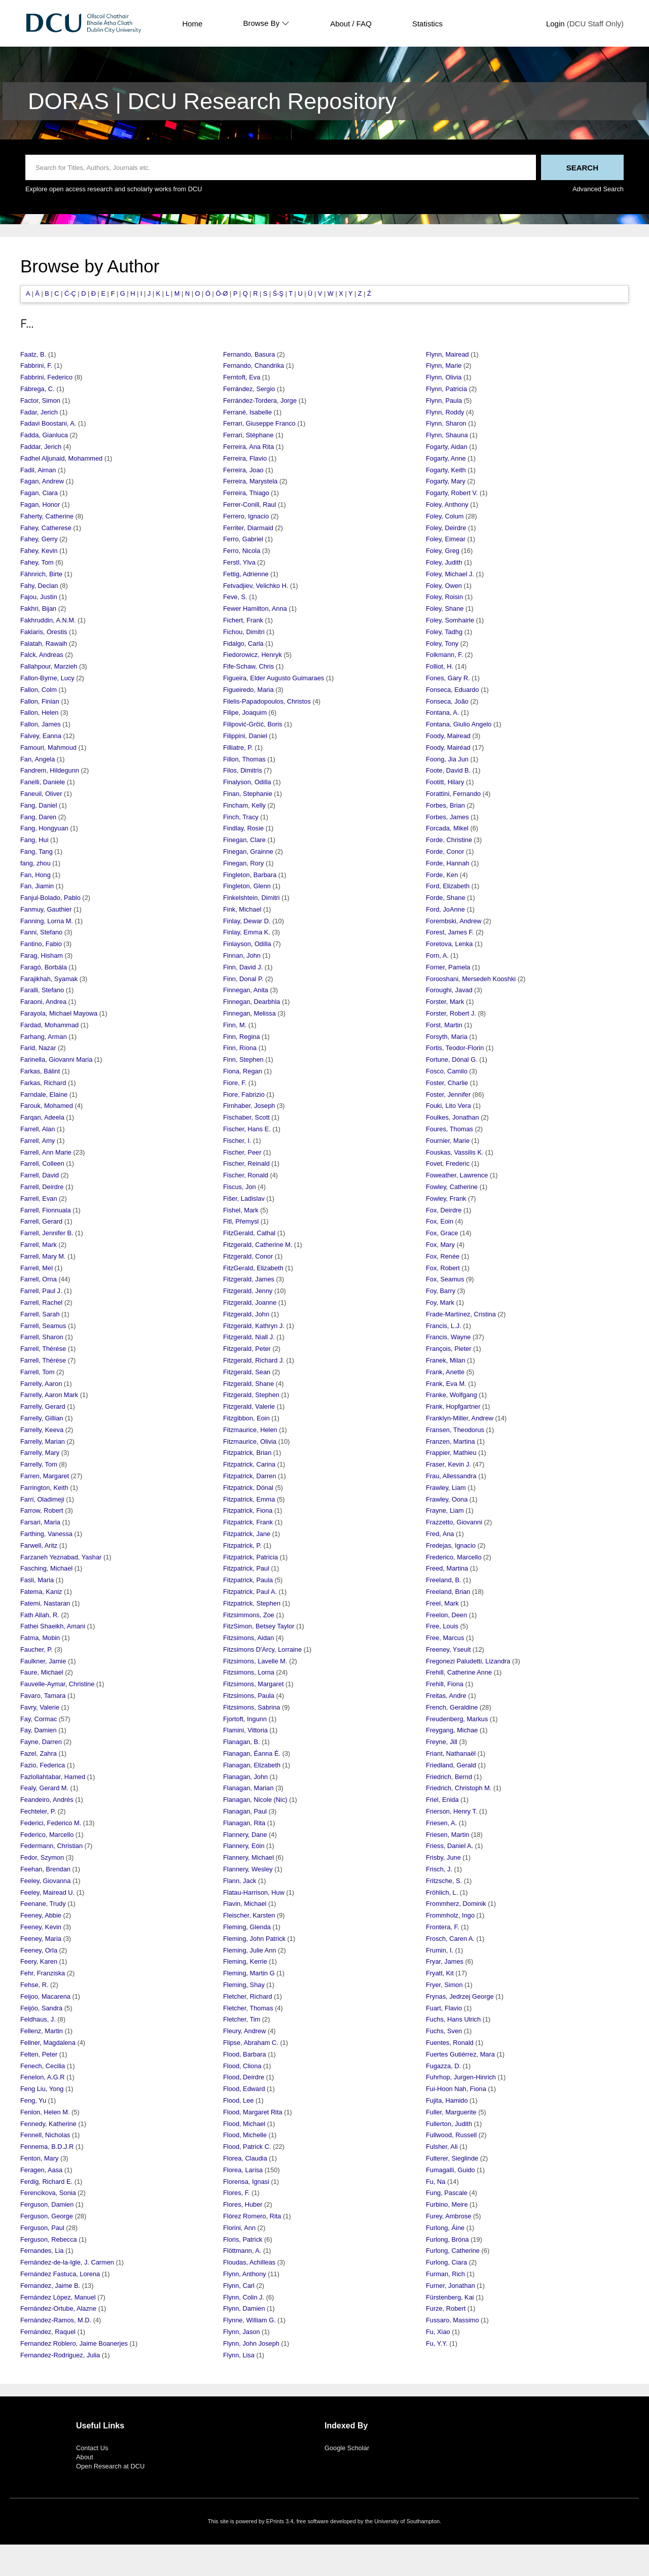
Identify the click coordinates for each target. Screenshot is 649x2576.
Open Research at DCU (110, 2466)
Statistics (427, 23)
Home (192, 23)
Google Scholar (346, 2448)
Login (555, 23)
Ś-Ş (278, 293)
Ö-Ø (221, 293)
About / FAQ (351, 23)
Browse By (266, 23)
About (84, 2457)
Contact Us (92, 2448)
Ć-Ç (70, 293)
